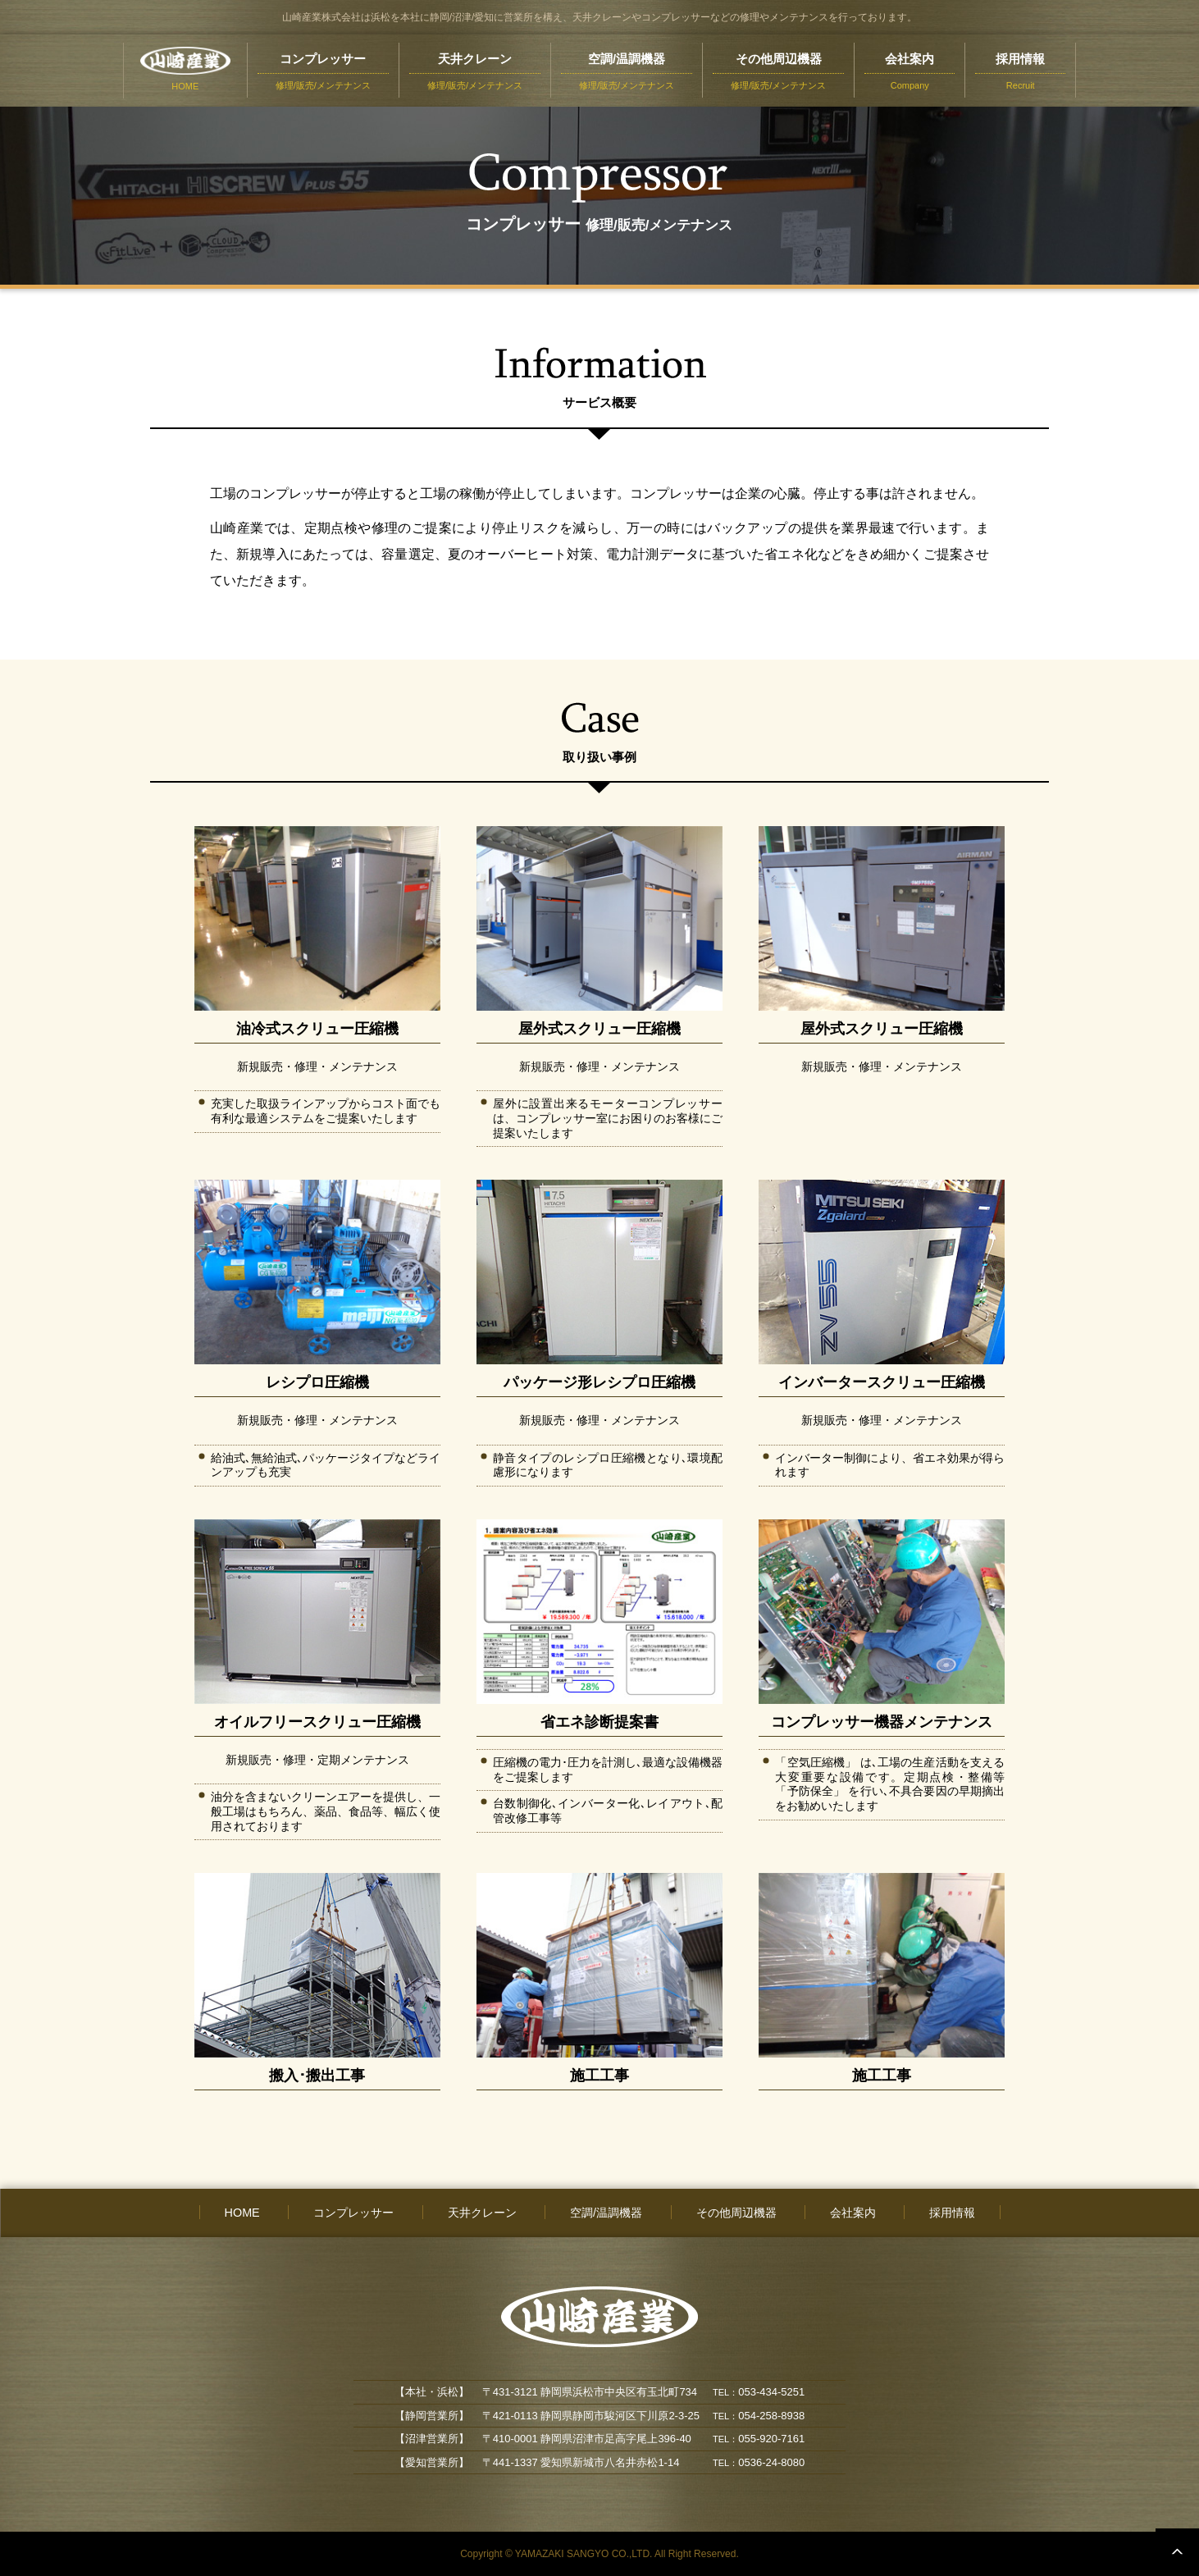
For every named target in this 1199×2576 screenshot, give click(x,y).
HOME (242, 2212)
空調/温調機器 (606, 2212)
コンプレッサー (353, 2212)
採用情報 (952, 2212)
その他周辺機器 (736, 2212)
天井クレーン (482, 2212)
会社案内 (853, 2212)
